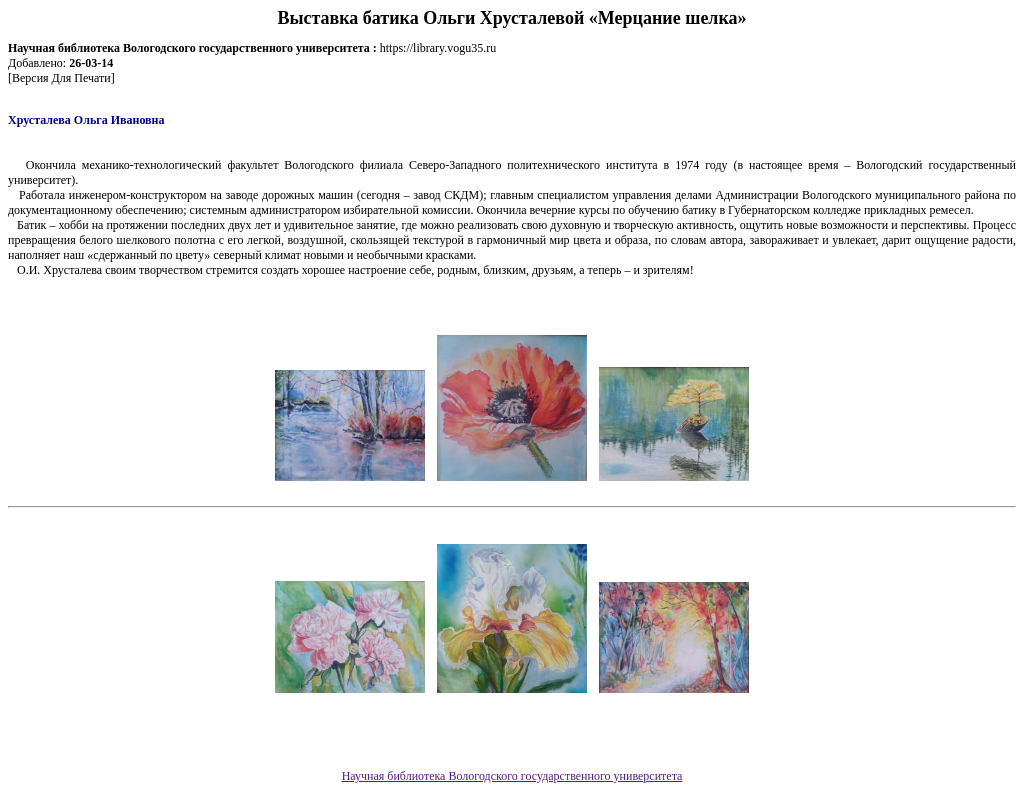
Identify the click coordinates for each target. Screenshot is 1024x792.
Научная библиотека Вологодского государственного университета (512, 776)
